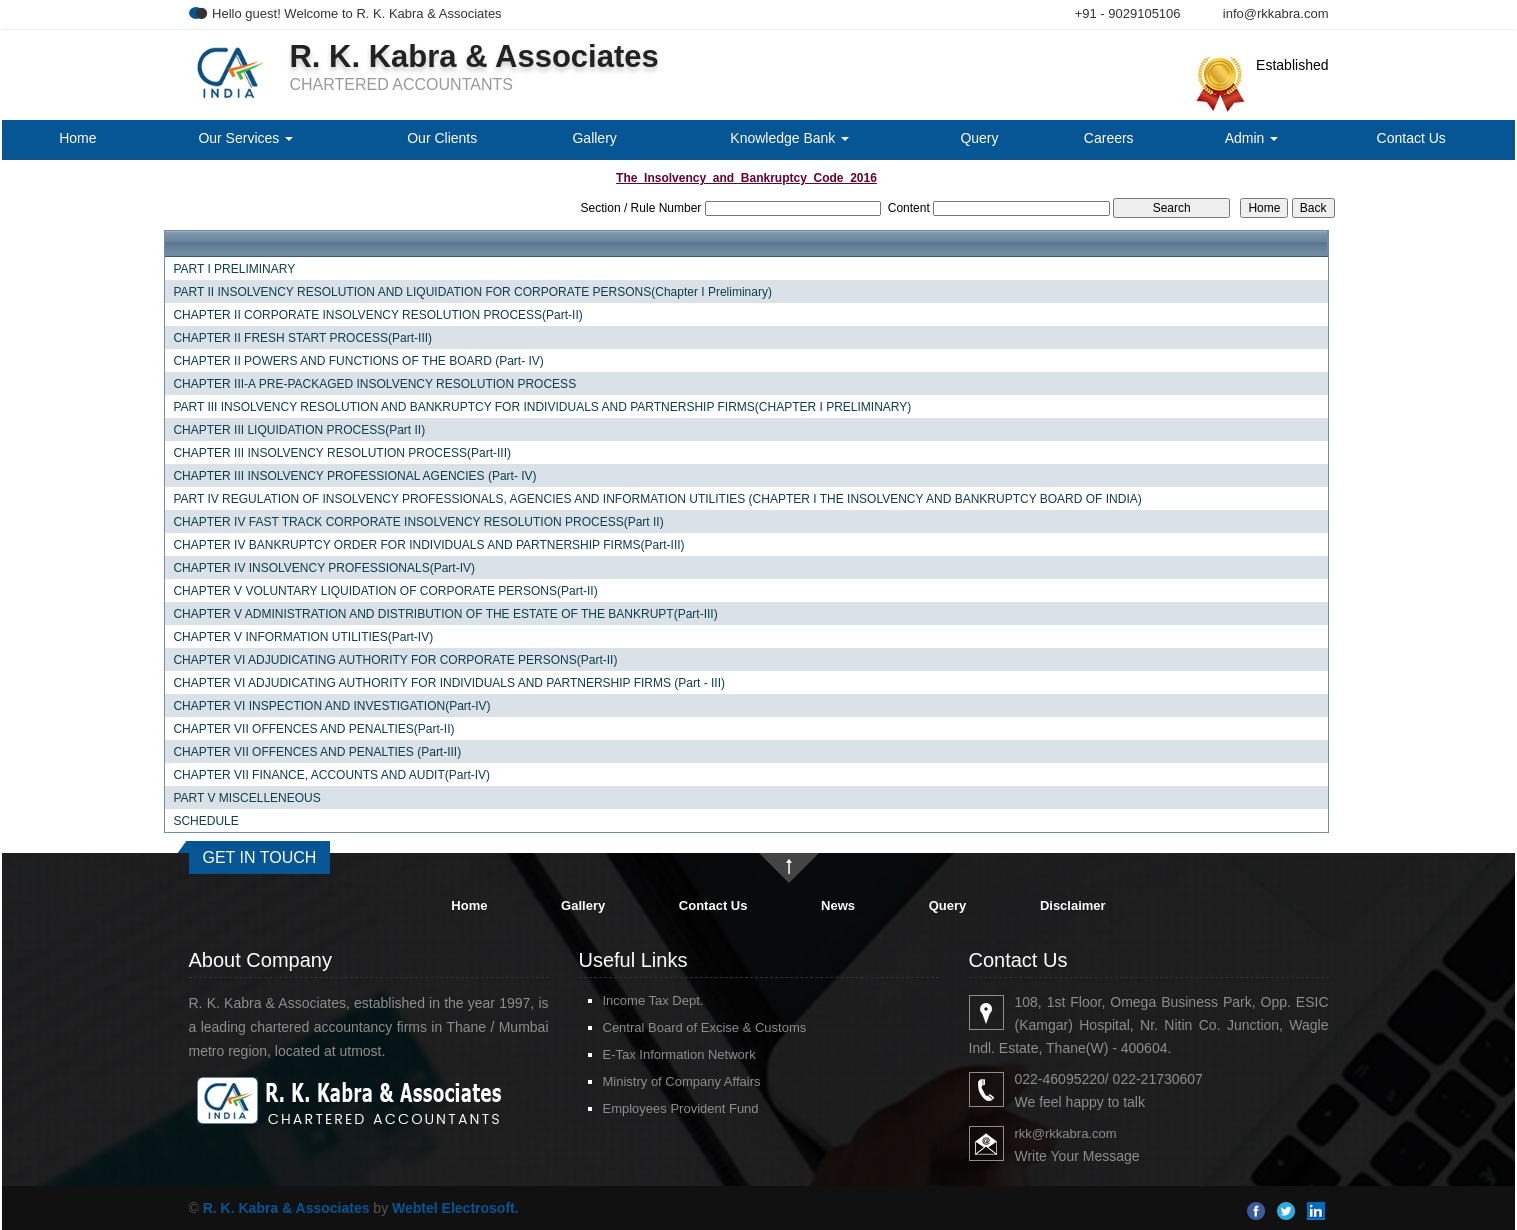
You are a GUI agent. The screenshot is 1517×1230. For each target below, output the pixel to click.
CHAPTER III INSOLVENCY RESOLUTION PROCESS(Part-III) (342, 453)
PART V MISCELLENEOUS (246, 798)
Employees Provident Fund (681, 1108)
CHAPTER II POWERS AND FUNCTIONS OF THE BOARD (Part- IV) (358, 361)
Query (979, 138)
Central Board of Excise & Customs (705, 1027)
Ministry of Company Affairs (682, 1081)
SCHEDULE (205, 821)
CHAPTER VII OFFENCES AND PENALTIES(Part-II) (313, 729)
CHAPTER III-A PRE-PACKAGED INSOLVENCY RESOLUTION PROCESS (374, 384)
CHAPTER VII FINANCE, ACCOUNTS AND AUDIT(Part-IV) (331, 775)
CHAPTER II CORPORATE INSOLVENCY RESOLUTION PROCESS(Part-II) (377, 315)
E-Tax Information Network (679, 1054)
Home (77, 138)
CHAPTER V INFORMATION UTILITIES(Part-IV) (303, 637)
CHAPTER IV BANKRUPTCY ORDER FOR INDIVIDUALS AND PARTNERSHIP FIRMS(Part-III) (428, 545)
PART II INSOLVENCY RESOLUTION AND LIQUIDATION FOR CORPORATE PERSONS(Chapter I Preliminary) (472, 292)
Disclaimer (1073, 905)
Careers (1109, 138)
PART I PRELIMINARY (234, 269)
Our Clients (442, 138)
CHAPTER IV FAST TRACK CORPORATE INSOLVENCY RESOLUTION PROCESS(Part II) (418, 522)
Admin (1252, 138)
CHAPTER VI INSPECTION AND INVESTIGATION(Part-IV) (331, 706)
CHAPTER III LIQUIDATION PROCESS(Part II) (299, 430)
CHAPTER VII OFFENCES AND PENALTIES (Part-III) (317, 752)
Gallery (594, 138)
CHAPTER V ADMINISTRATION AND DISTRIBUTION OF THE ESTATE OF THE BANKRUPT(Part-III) (445, 614)
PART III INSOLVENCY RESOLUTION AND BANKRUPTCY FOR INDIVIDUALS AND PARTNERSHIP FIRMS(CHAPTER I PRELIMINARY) (542, 407)
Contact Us (1411, 138)
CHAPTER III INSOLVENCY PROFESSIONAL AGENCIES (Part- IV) (354, 476)
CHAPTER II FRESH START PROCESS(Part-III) (302, 338)
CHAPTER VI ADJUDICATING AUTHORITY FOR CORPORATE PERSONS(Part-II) (395, 660)
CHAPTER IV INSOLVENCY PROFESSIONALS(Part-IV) (324, 568)
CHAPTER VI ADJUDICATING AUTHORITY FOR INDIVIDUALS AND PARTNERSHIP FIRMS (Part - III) (449, 683)
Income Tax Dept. (653, 1000)
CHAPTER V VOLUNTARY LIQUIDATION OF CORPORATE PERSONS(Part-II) (385, 591)
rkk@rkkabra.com (1066, 1133)
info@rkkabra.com (1276, 13)
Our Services (245, 138)
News (838, 905)
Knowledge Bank (789, 138)
